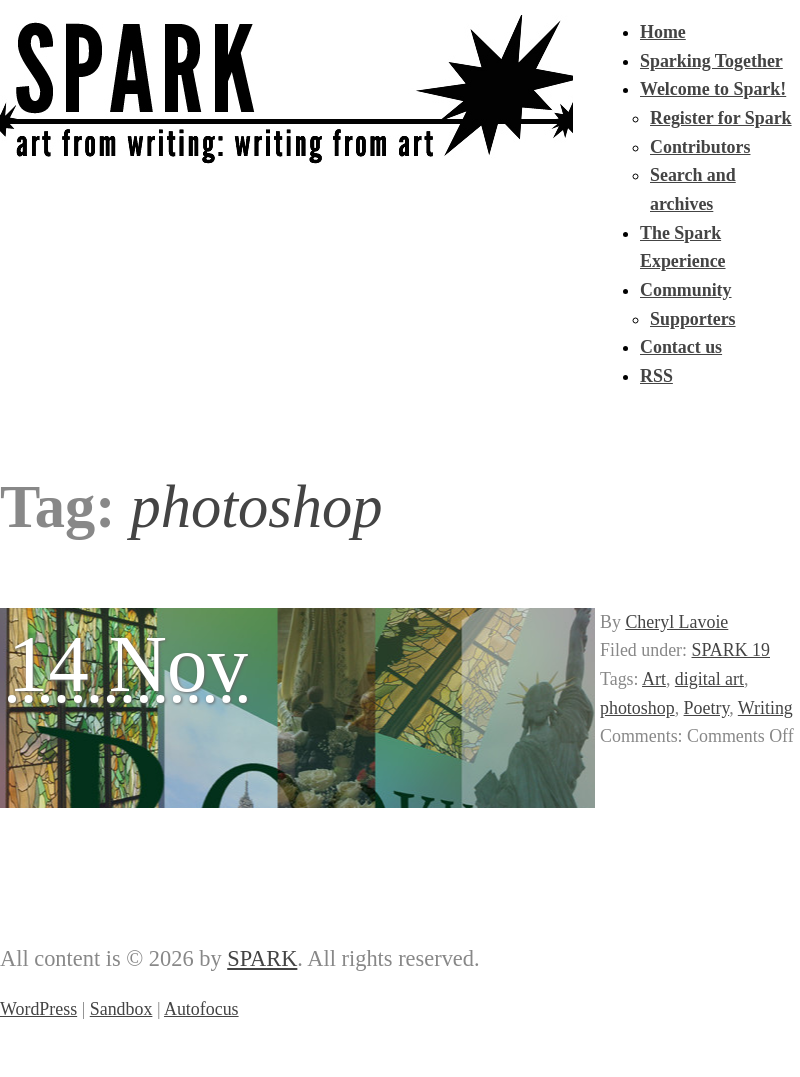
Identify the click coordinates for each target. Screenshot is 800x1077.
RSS (656, 376)
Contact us (681, 347)
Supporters (693, 319)
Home (663, 32)
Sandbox (121, 1009)
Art (654, 679)
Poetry (707, 708)
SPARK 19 (731, 650)
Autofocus (201, 1009)
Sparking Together (711, 61)
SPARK (262, 958)
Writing (765, 708)
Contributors (700, 147)
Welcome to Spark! (713, 89)
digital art (709, 679)
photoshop (637, 708)
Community (686, 290)
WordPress (38, 1009)
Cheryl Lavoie (676, 622)
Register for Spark (721, 118)
